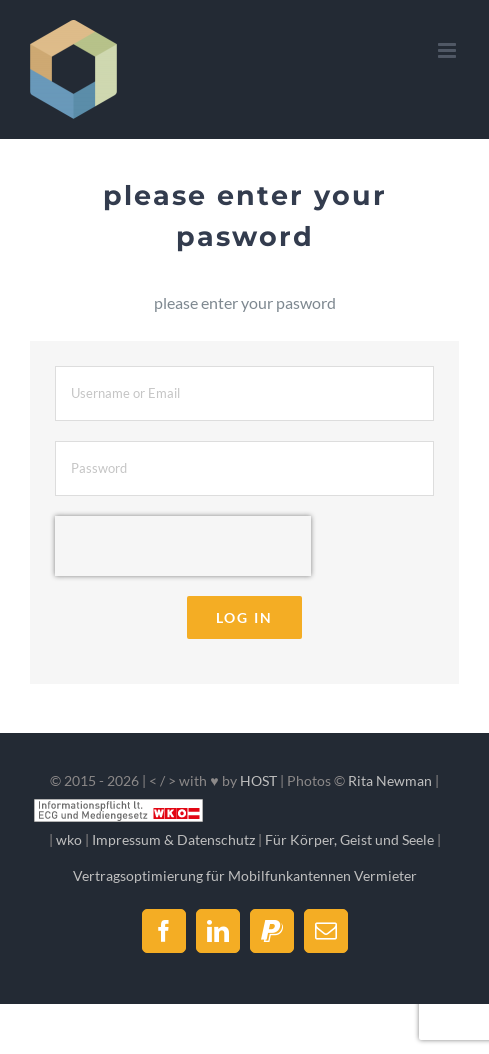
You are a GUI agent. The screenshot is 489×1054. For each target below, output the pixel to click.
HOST (258, 780)
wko (69, 839)
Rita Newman (390, 780)
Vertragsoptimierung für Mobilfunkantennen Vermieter (245, 875)
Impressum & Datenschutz (173, 839)
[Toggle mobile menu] (448, 50)
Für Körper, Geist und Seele (349, 839)
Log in (244, 617)
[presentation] (183, 546)
